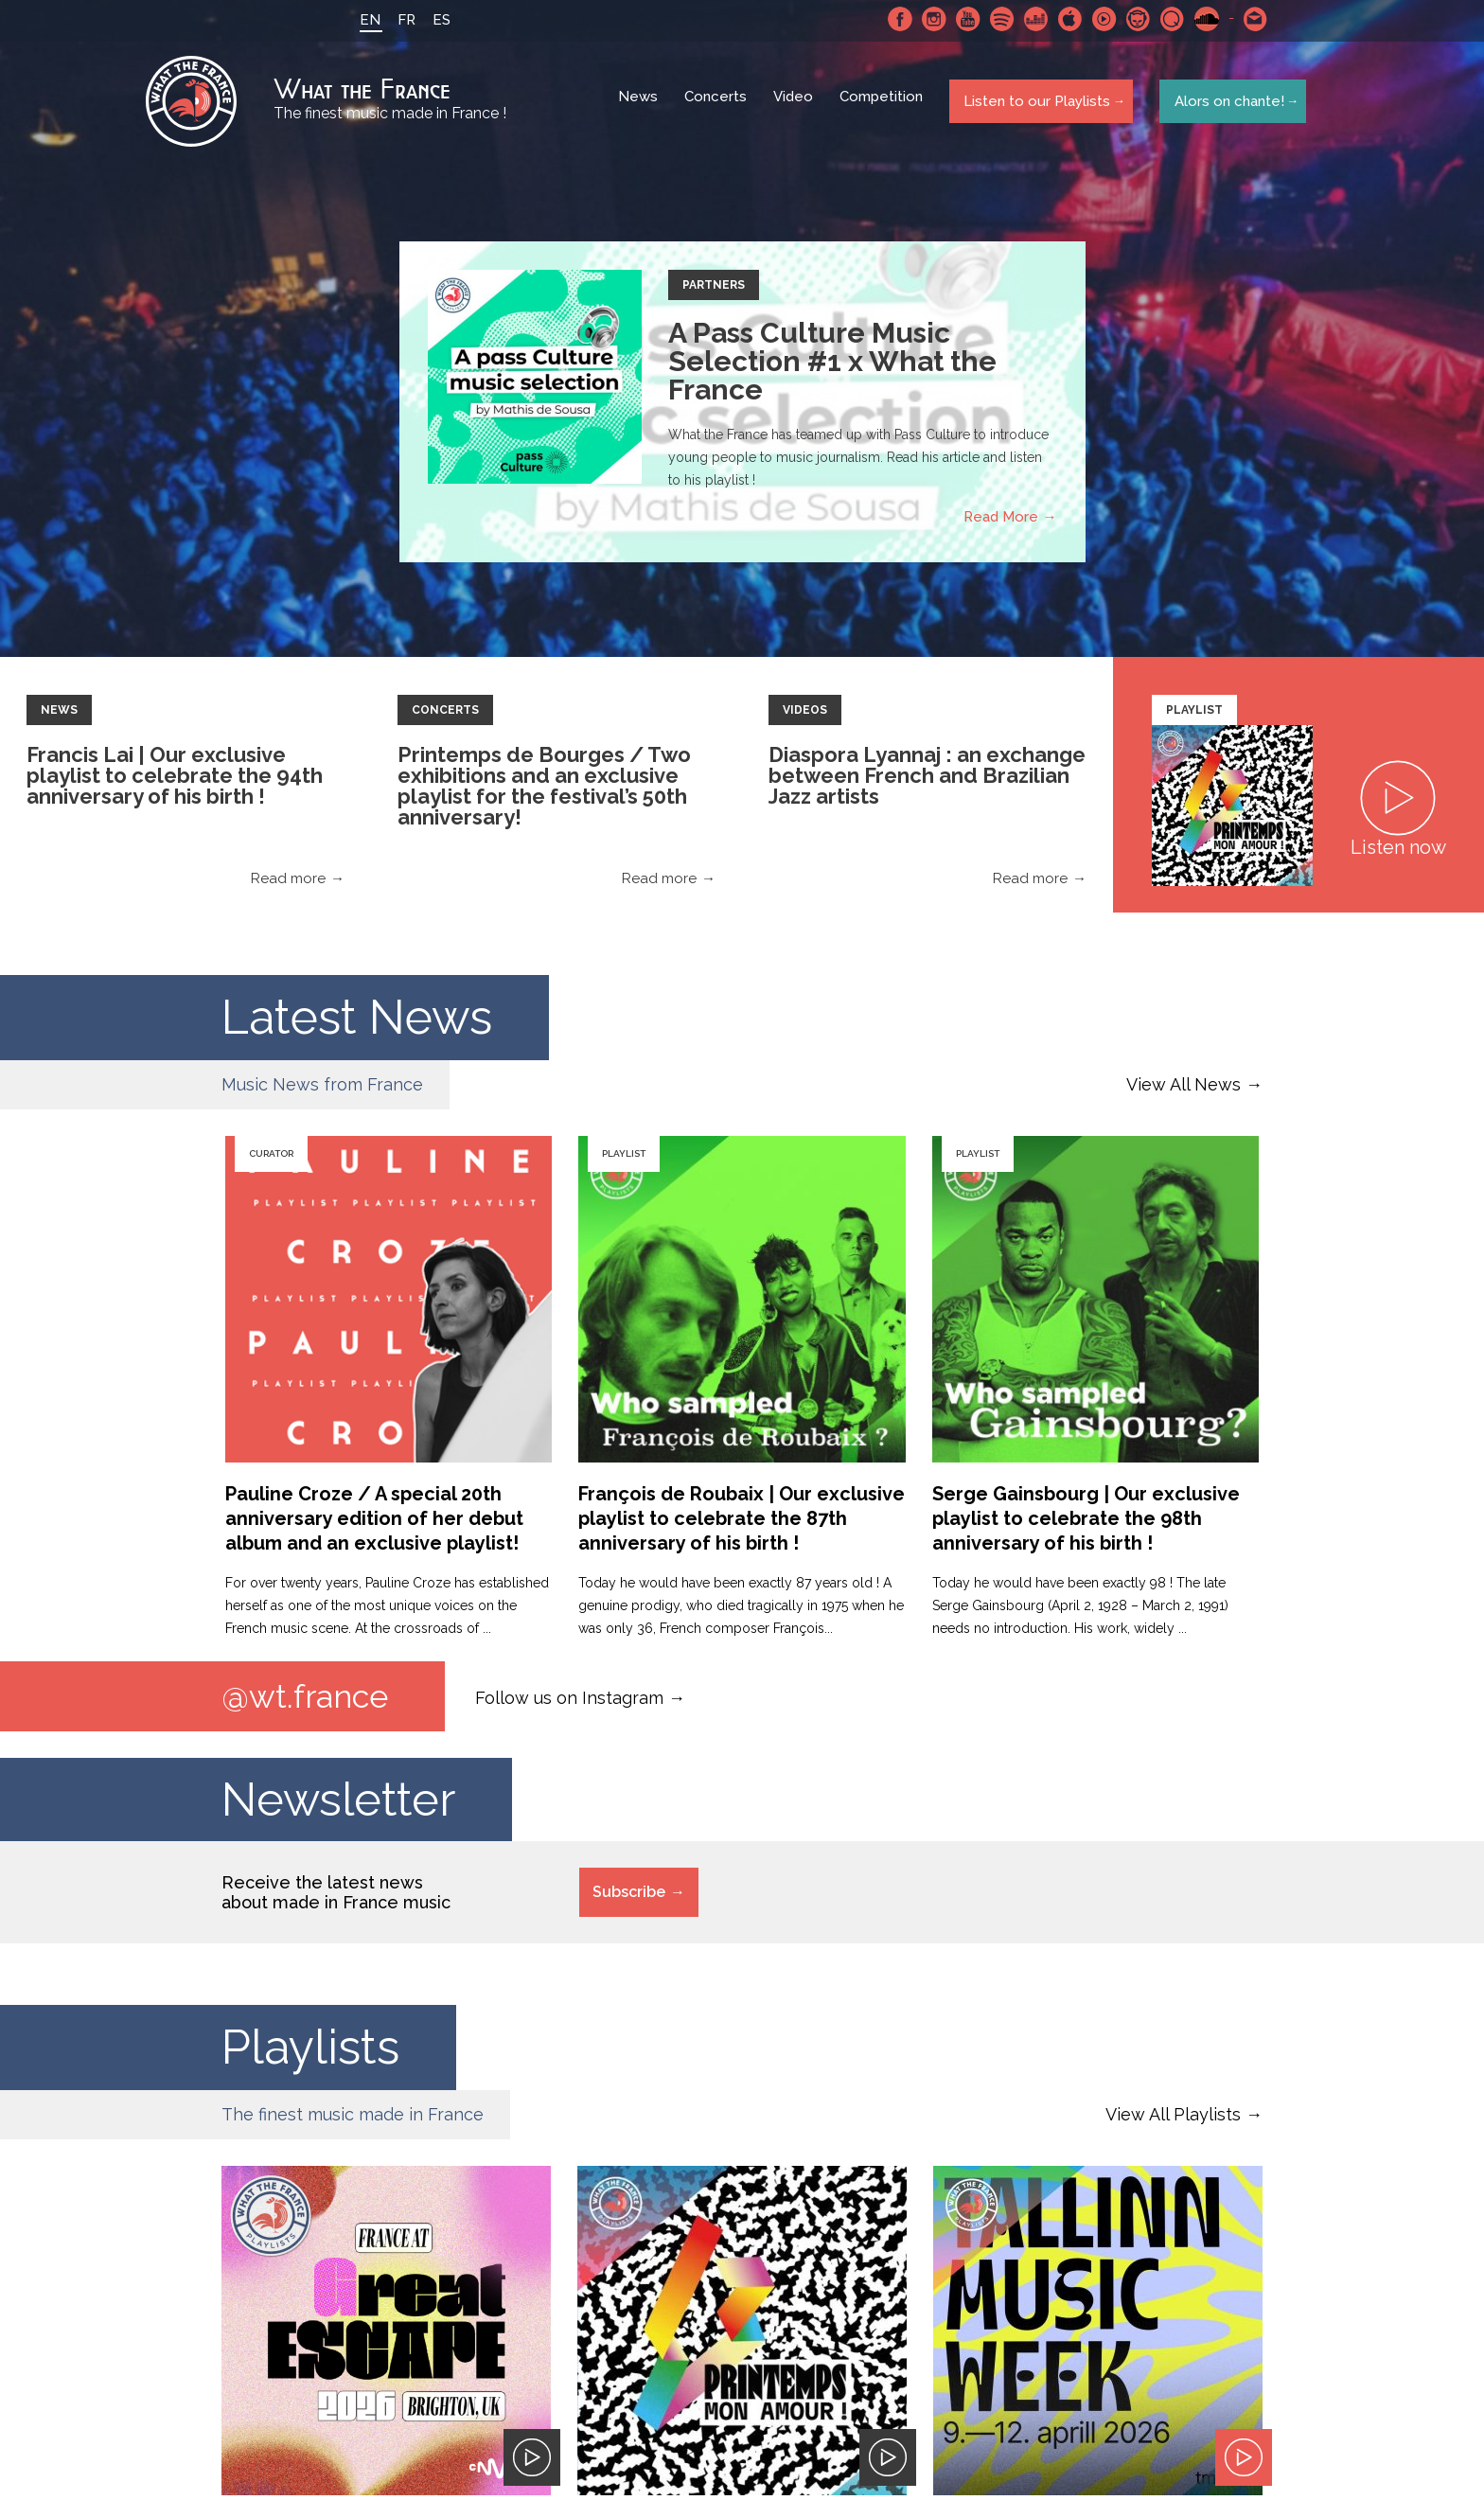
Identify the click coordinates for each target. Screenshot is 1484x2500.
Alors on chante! (1225, 103)
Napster (1133, 19)
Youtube (962, 19)
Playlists (310, 2054)
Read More (1000, 521)
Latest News (356, 1022)
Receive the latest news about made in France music (335, 1899)
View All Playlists (1173, 2121)
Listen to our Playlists (1034, 103)
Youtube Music (1098, 19)
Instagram (928, 19)
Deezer (1030, 19)
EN (364, 19)
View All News (1183, 1089)
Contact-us (1250, 19)
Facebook (894, 19)
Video (795, 104)
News (640, 104)
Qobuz (1167, 19)
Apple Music (1064, 19)
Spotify (996, 19)
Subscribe (628, 1898)
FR (401, 19)
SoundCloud (1201, 19)
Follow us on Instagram (569, 1702)
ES (436, 19)
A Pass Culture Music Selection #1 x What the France (832, 366)
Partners (713, 289)
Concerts (717, 104)
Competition (883, 104)
